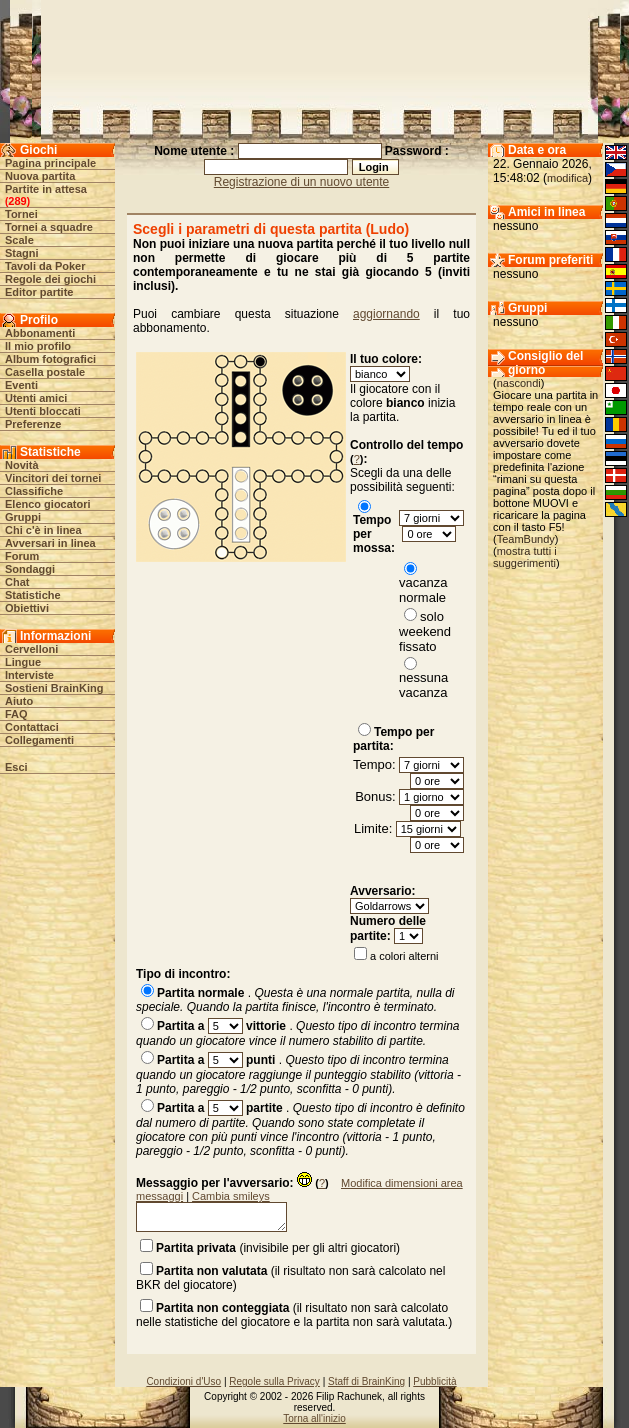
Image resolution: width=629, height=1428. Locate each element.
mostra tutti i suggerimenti (525, 557)
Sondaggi (30, 569)
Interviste (29, 675)
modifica (567, 178)
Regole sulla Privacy (274, 1381)
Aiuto (19, 701)
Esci (16, 767)
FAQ (16, 714)
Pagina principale (50, 163)
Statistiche (33, 595)
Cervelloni (31, 649)
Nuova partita (40, 176)
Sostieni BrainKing (54, 688)
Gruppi (23, 517)
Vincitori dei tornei (53, 478)
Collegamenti (39, 740)
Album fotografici (50, 359)
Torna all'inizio (314, 1418)
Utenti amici (36, 398)
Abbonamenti (40, 333)
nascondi (519, 383)
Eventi (21, 385)
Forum (22, 556)
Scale (19, 240)
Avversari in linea (50, 543)
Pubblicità (434, 1381)
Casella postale (45, 372)
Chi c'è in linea (43, 530)
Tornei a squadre (49, 227)
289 (17, 201)
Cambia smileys (231, 1196)
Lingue (23, 662)
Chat (17, 582)
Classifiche (34, 491)
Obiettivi (27, 608)
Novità (22, 465)
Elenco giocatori (48, 504)
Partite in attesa (46, 189)
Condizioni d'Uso (183, 1381)
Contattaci (32, 727)
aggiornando (386, 314)
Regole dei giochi (50, 279)
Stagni (22, 253)
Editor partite (39, 292)
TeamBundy (526, 539)
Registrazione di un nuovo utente (301, 182)
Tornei (21, 214)
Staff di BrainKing (366, 1381)
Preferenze (33, 424)
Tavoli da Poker (45, 266)
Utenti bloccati (43, 411)
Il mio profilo (38, 346)
